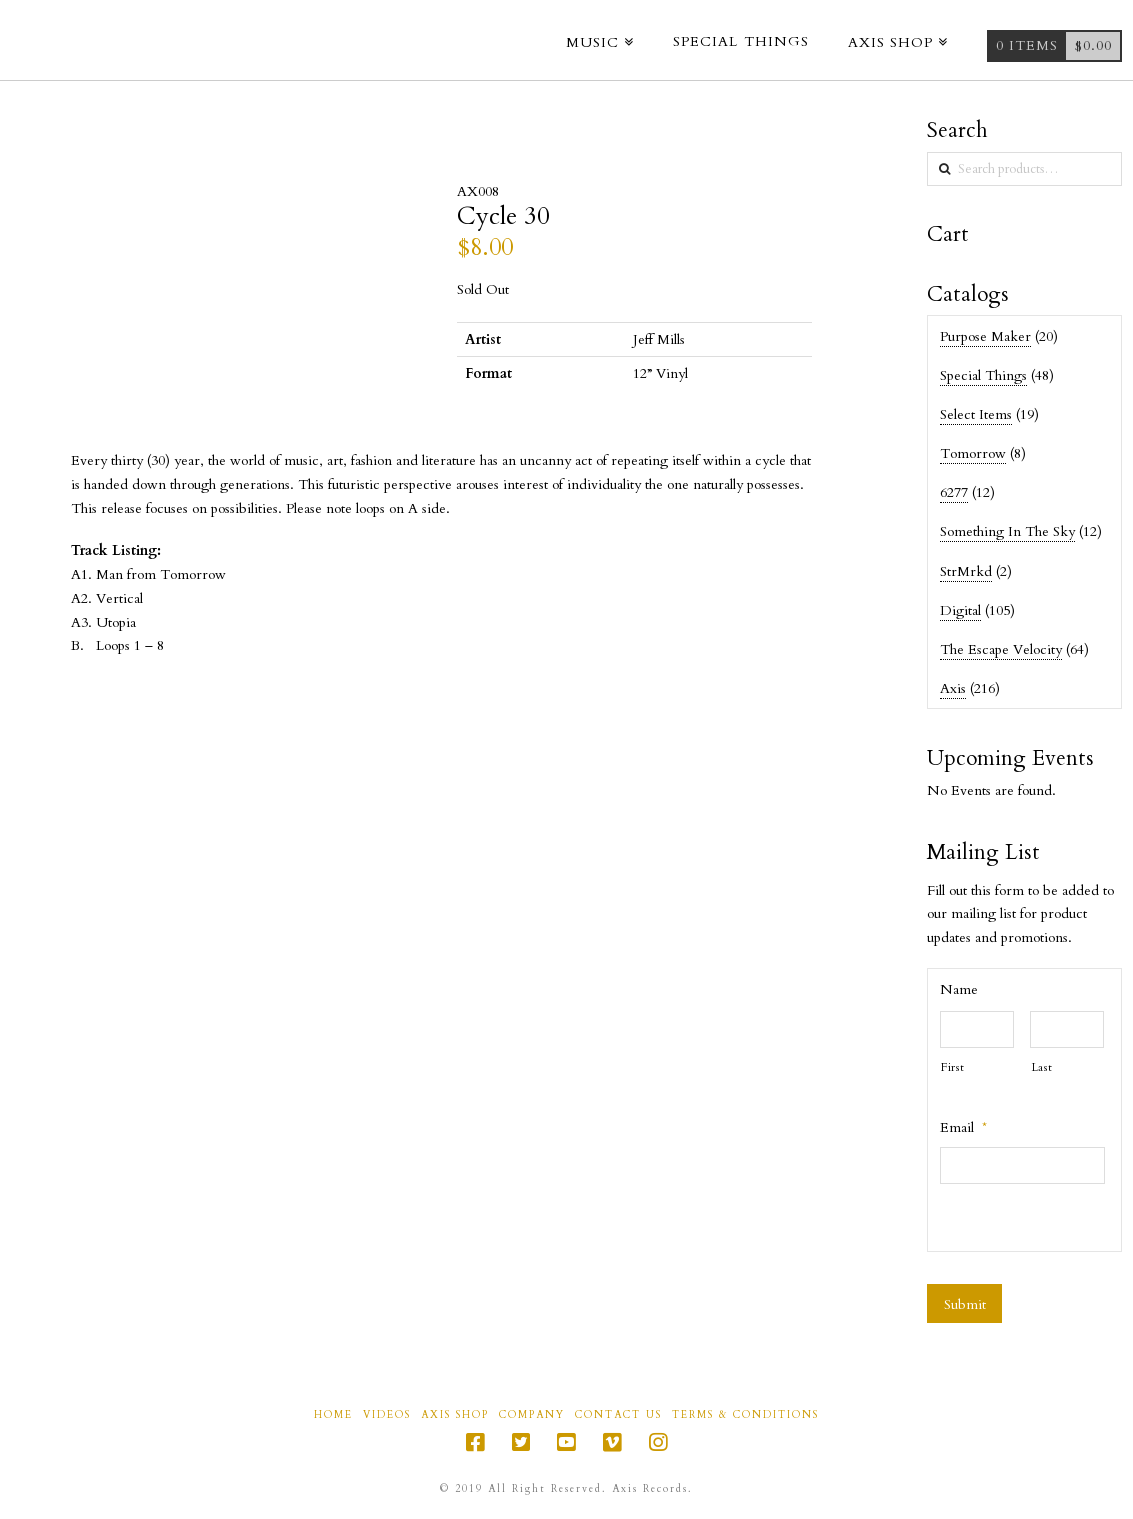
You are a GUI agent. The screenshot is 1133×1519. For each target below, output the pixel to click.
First (952, 1067)
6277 (954, 492)
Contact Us (618, 1415)
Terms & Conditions (745, 1415)
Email (963, 1128)
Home (333, 1415)
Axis (953, 688)
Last (1042, 1067)
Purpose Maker (985, 336)
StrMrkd (966, 571)
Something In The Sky (1007, 531)
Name (959, 990)
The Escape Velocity (1001, 649)
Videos (387, 1415)
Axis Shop (455, 1415)
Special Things (983, 375)
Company (532, 1415)
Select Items (976, 414)
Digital (960, 610)
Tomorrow (973, 453)
